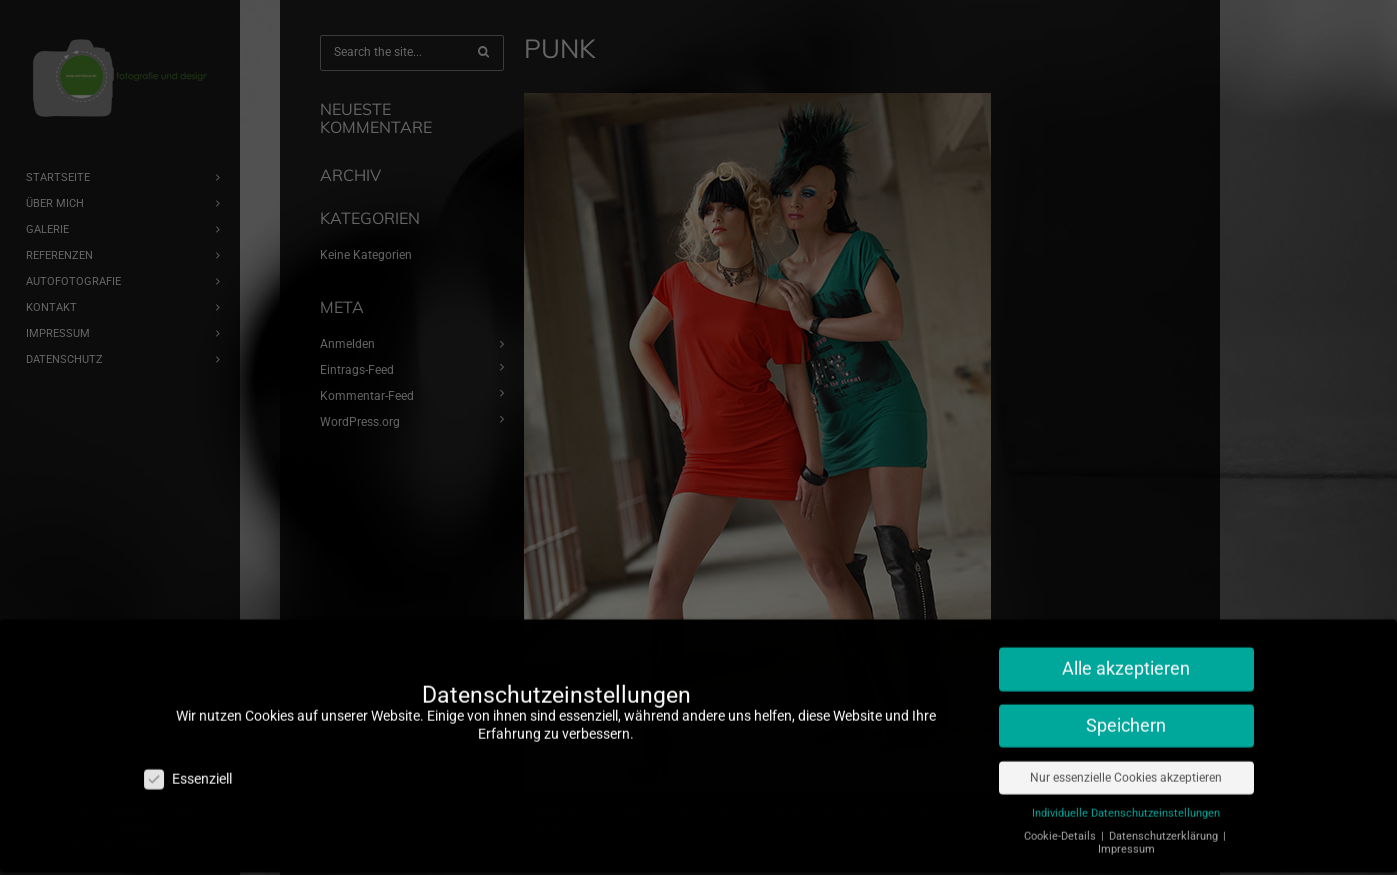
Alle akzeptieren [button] (1126, 656)
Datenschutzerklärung (1165, 823)
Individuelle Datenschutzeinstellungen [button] (1126, 800)
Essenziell (188, 766)
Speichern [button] (1126, 713)
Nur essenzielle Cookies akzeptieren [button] (1126, 765)
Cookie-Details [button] (1061, 823)
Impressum (1126, 836)
